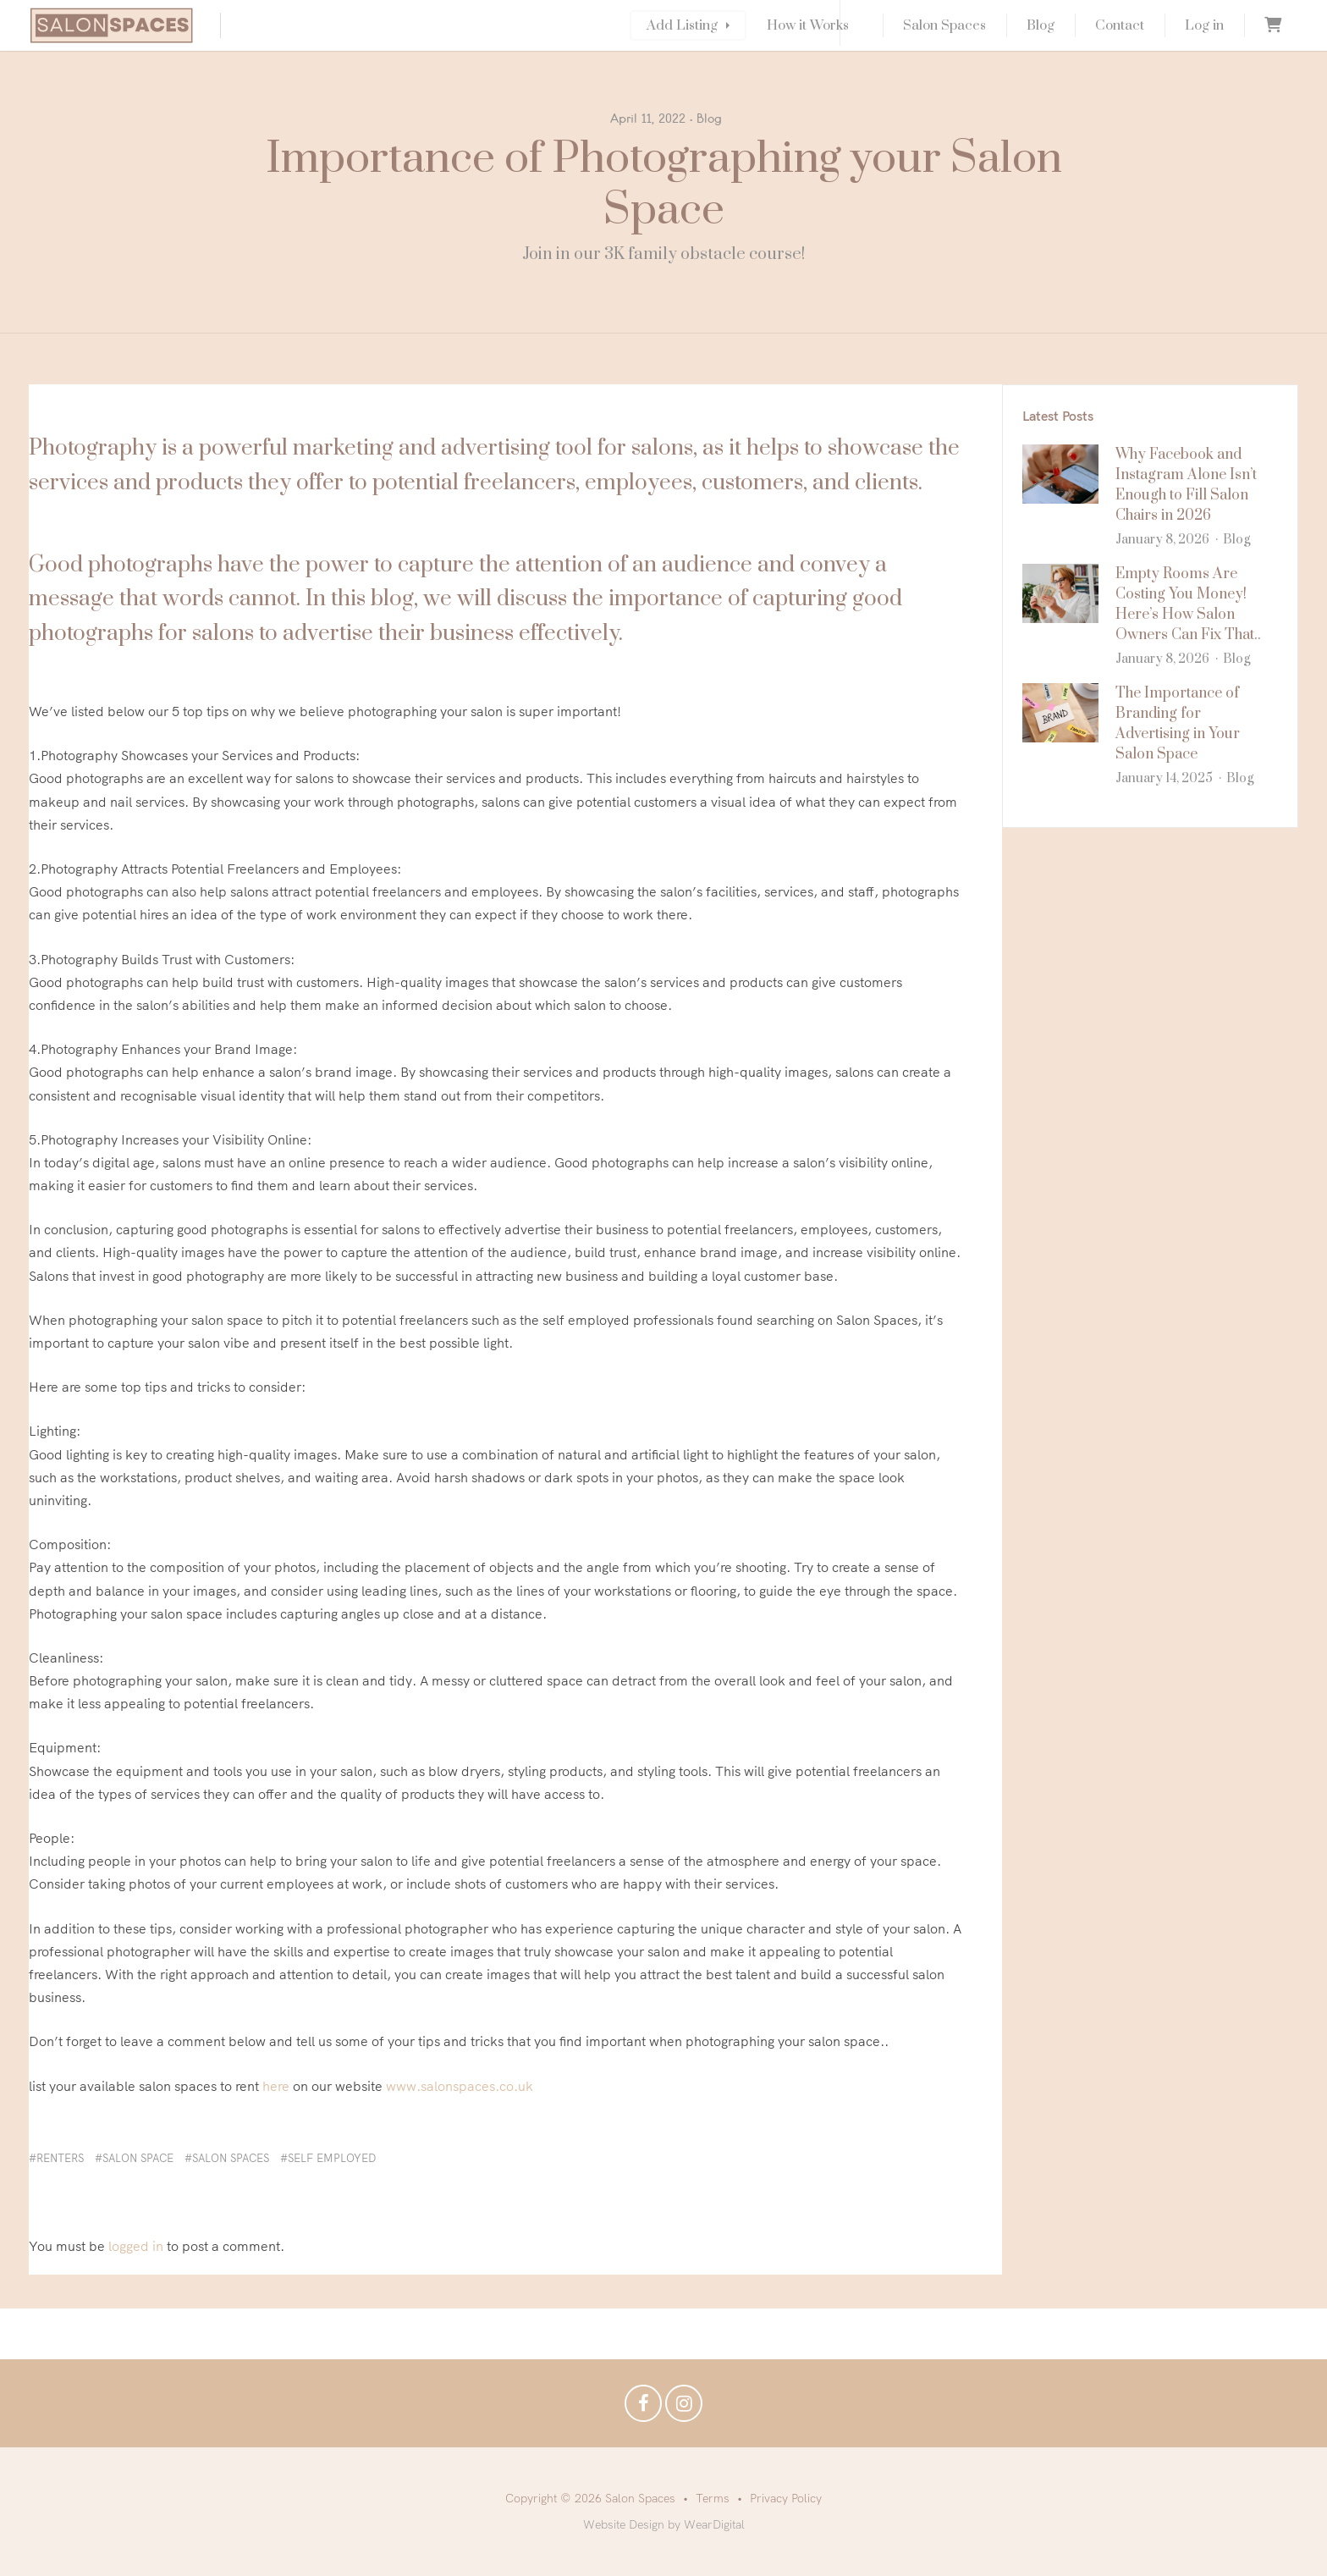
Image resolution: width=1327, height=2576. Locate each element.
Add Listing (682, 25)
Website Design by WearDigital (664, 2524)
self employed (332, 2158)
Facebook (643, 2407)
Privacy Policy (786, 2498)
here (275, 2085)
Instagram (684, 2407)
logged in (135, 2245)
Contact (1119, 25)
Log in (1204, 25)
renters (60, 2158)
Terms (713, 2498)
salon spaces (230, 2158)
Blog (1040, 25)
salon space (137, 2158)
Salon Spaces (944, 25)
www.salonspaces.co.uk (459, 2085)
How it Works (808, 25)
